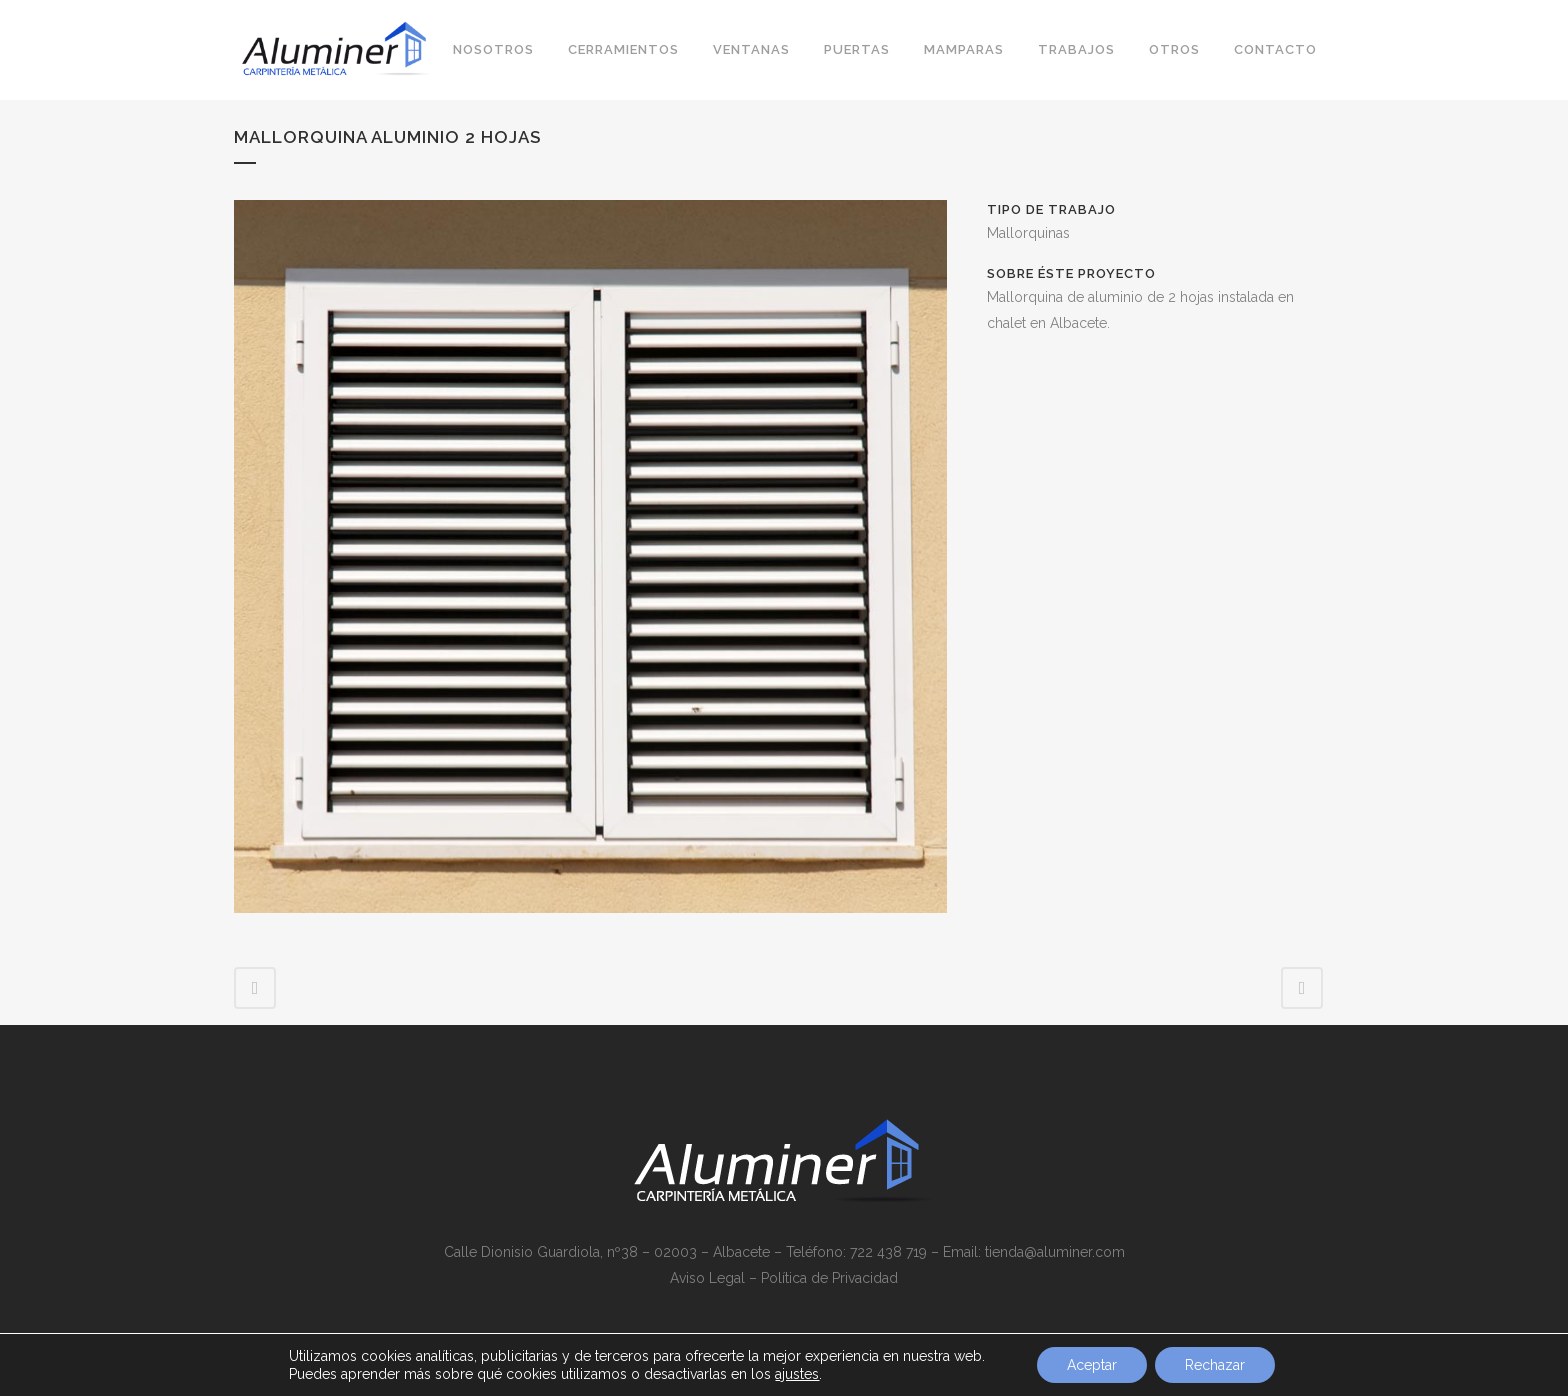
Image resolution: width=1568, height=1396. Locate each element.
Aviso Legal (707, 1278)
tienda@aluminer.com (1055, 1252)
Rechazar (1215, 1365)
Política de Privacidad (829, 1278)
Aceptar (1092, 1365)
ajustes (797, 1374)
